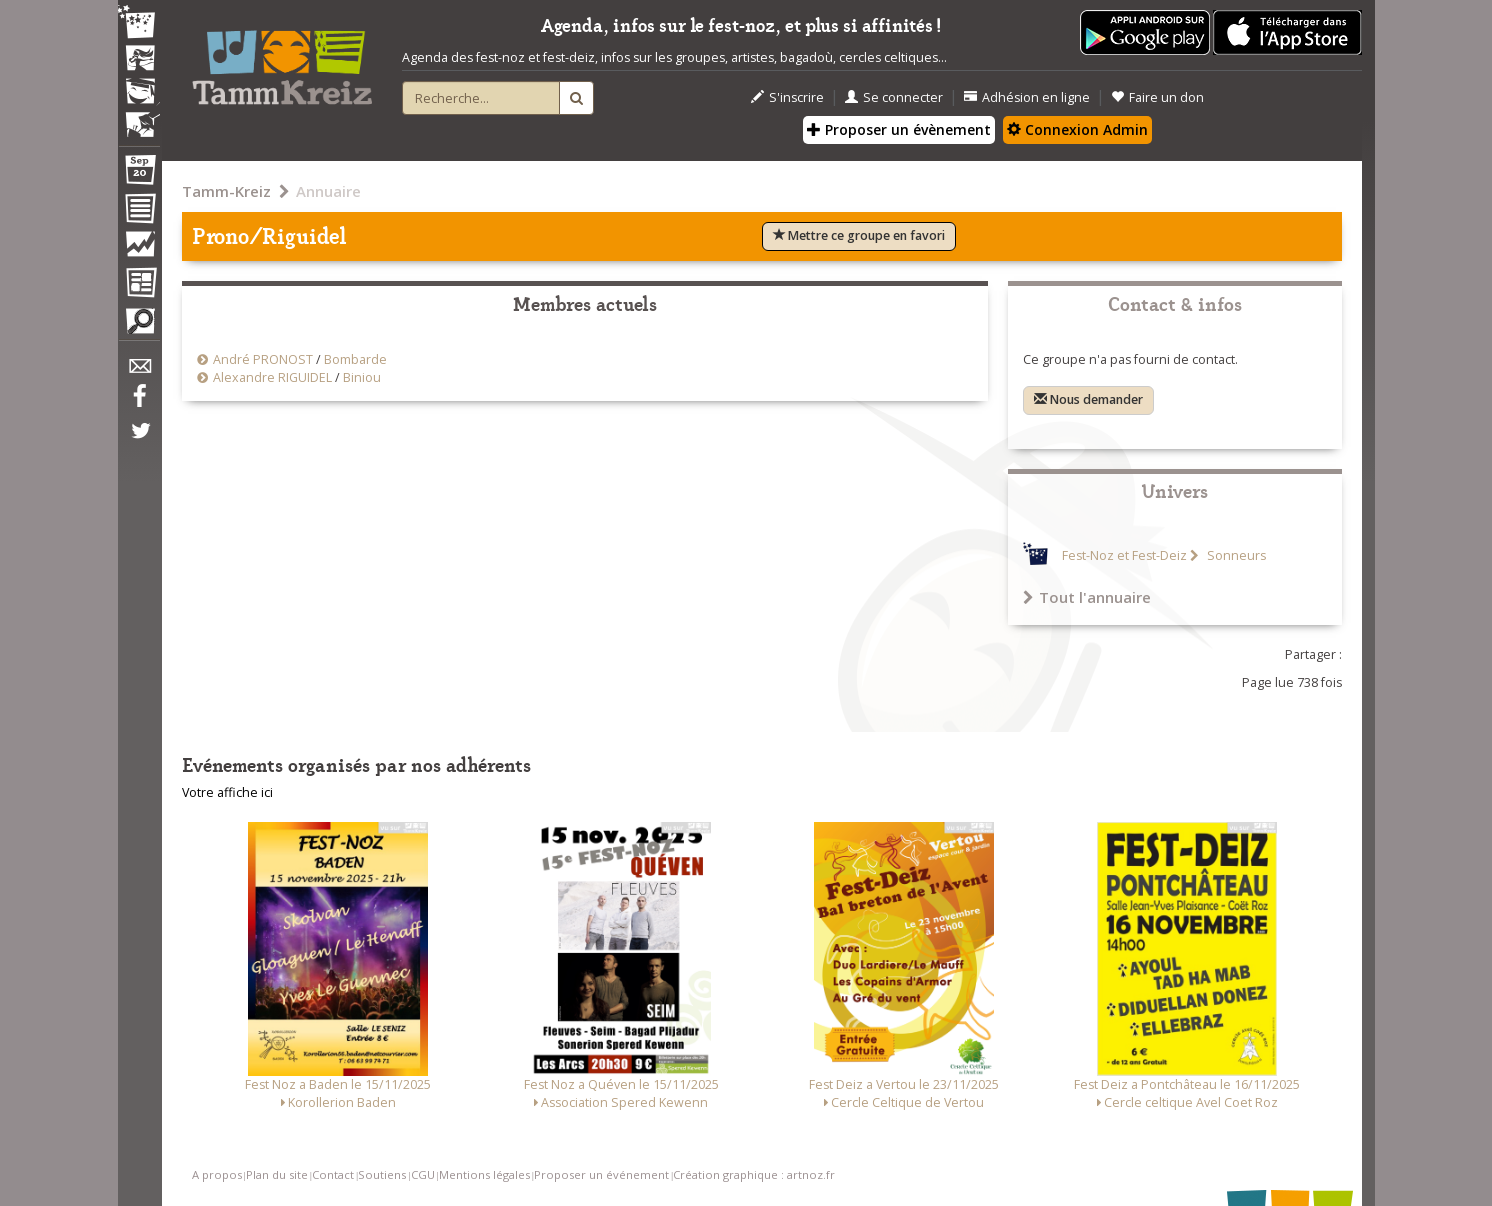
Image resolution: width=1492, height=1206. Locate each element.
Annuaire (328, 191)
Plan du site (277, 1174)
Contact (333, 1174)
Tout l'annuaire (1087, 597)
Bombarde (355, 359)
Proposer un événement (601, 1174)
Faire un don (1157, 97)
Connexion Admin (1077, 129)
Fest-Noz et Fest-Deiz (1124, 555)
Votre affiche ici (227, 792)
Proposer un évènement (899, 129)
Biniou (362, 377)
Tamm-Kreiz (226, 191)
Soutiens (382, 1174)
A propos (217, 1174)
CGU (423, 1174)
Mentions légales (484, 1174)
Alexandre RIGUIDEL (272, 377)
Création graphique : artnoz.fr (754, 1174)
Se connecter (894, 97)
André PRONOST (263, 359)
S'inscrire (787, 97)
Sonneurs (1235, 555)
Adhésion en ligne (1027, 97)
